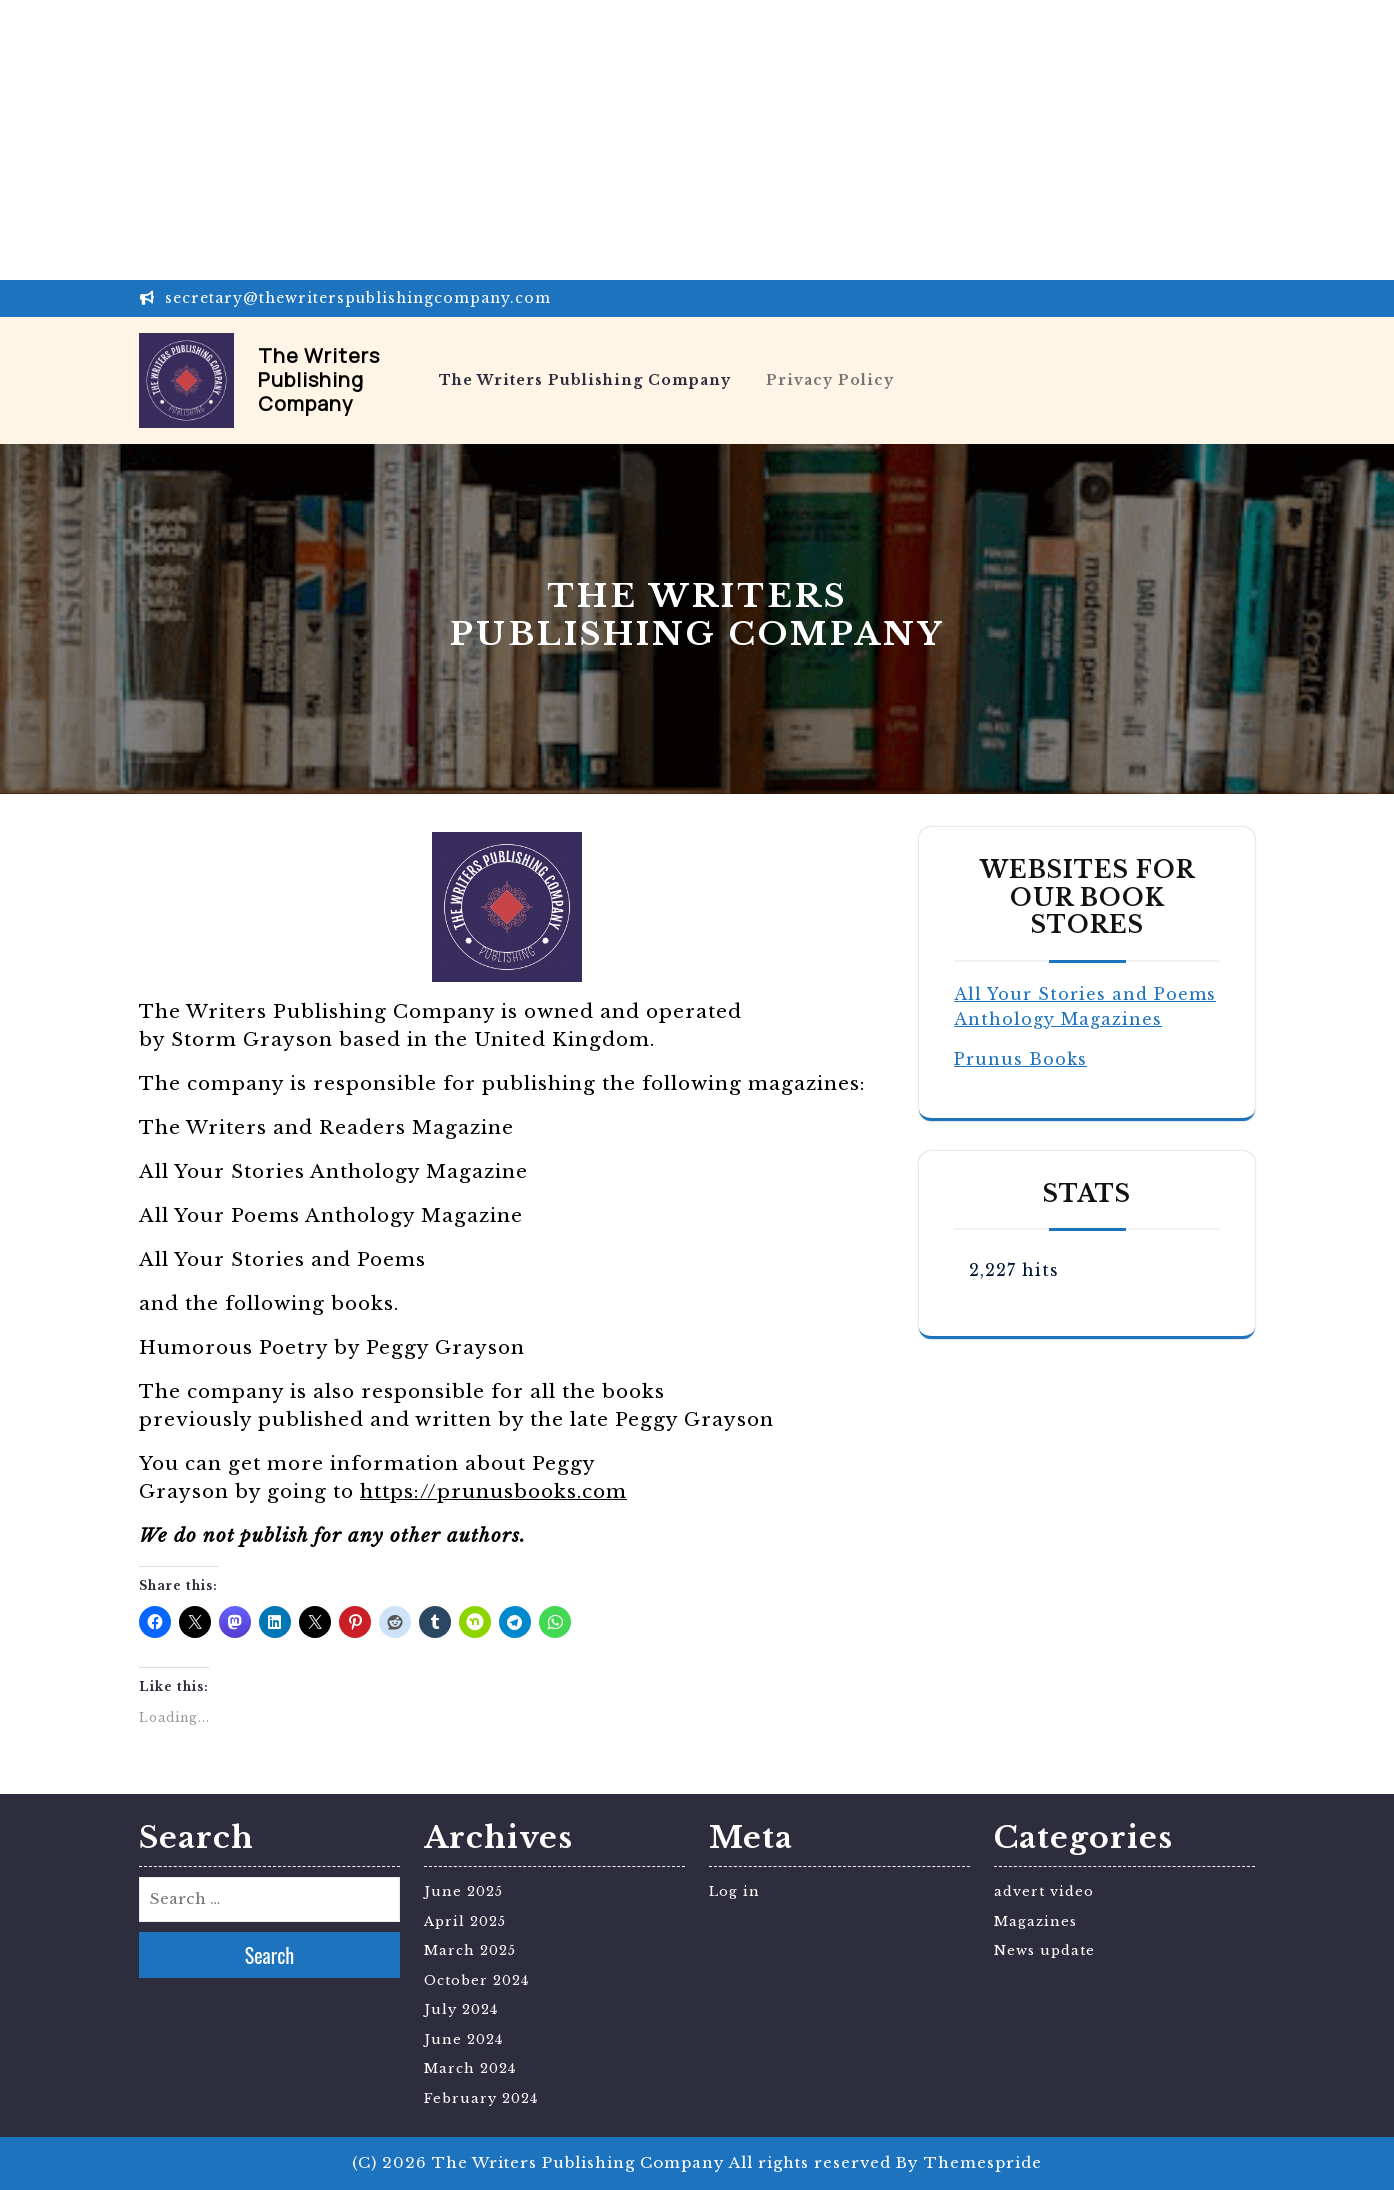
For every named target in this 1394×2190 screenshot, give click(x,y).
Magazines (1035, 1921)
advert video (1044, 1891)
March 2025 (470, 1950)
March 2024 (470, 2068)
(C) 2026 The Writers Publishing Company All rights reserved (621, 2162)
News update (1044, 1950)
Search (270, 1955)
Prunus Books (1020, 1059)
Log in (734, 1891)
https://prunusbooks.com (493, 1491)
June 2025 (463, 1891)
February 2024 (481, 2098)
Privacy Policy (830, 380)
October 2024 (476, 1980)
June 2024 (463, 2039)
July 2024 (461, 2009)
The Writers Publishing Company (319, 379)
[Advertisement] (600, 140)
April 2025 (465, 1921)
